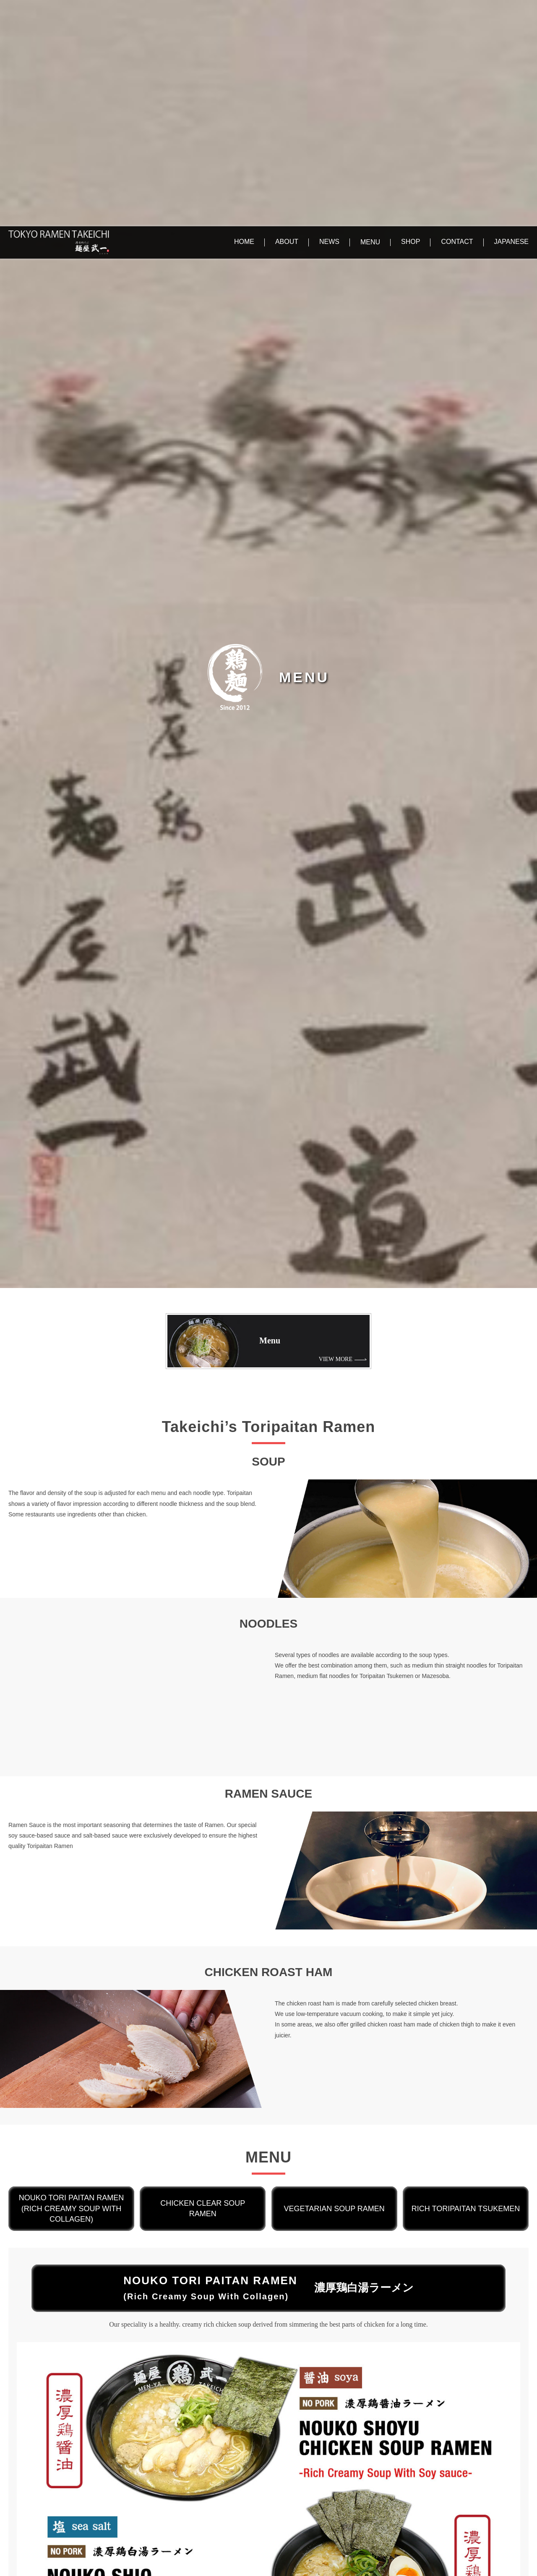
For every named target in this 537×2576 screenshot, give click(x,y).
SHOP (410, 15)
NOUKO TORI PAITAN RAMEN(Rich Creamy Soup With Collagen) (71, 1982)
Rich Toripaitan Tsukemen (466, 1982)
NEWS (329, 15)
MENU (370, 15)
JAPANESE (511, 15)
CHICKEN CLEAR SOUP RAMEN (202, 1982)
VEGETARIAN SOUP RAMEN (334, 1982)
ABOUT (286, 15)
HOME (244, 15)
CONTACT (457, 15)
